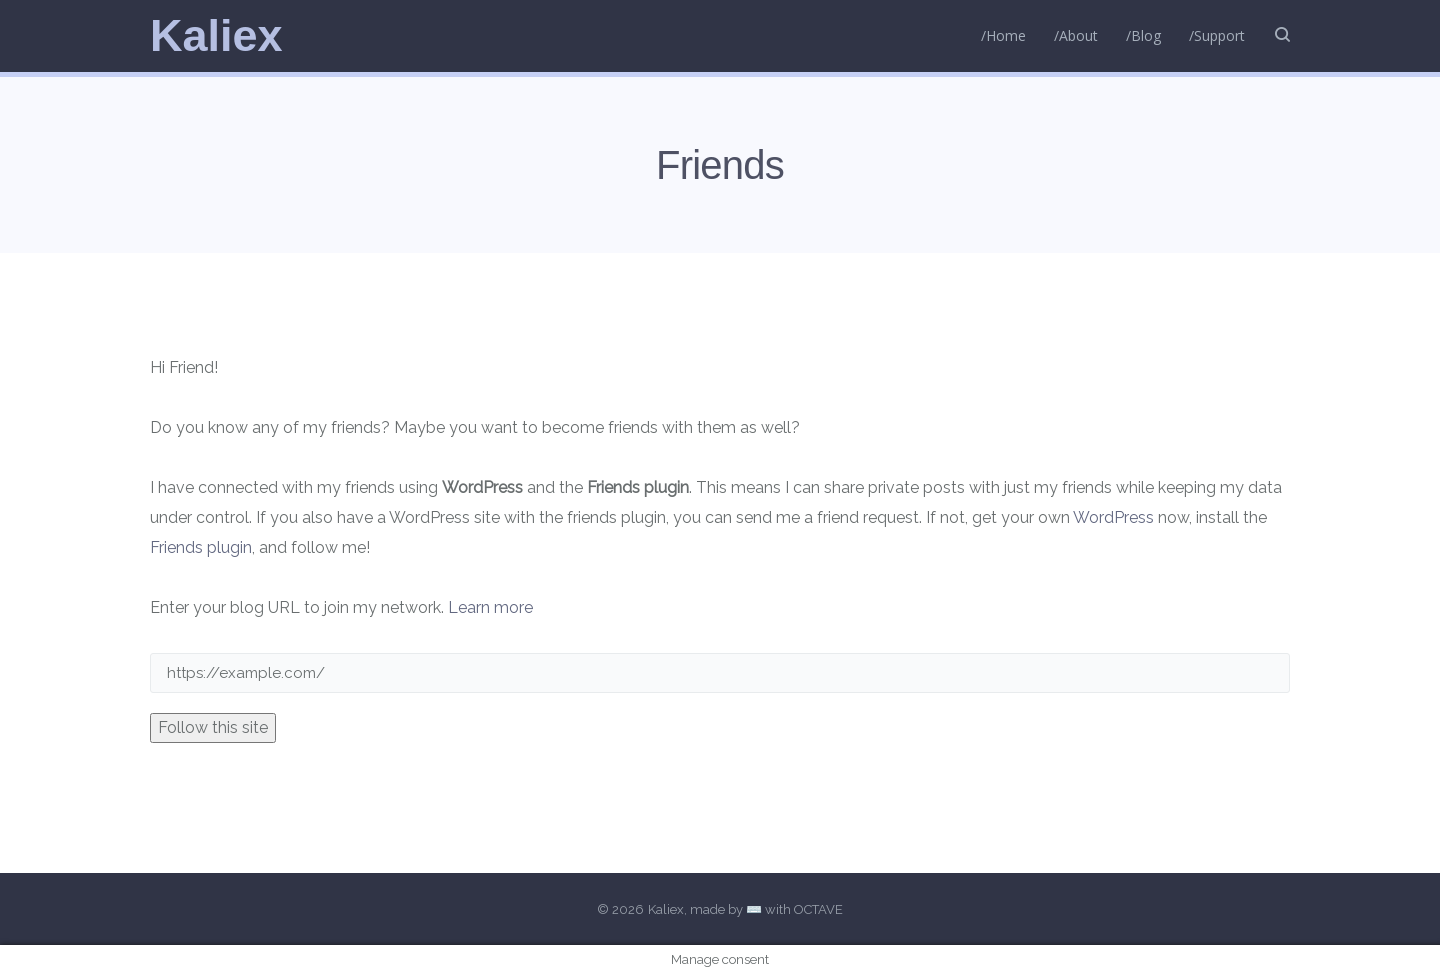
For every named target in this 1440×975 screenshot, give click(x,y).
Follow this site (213, 727)
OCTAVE (818, 909)
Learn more (490, 607)
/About (1076, 35)
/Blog (1143, 35)
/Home (1003, 35)
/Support (1217, 35)
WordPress (1113, 517)
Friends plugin (201, 547)
